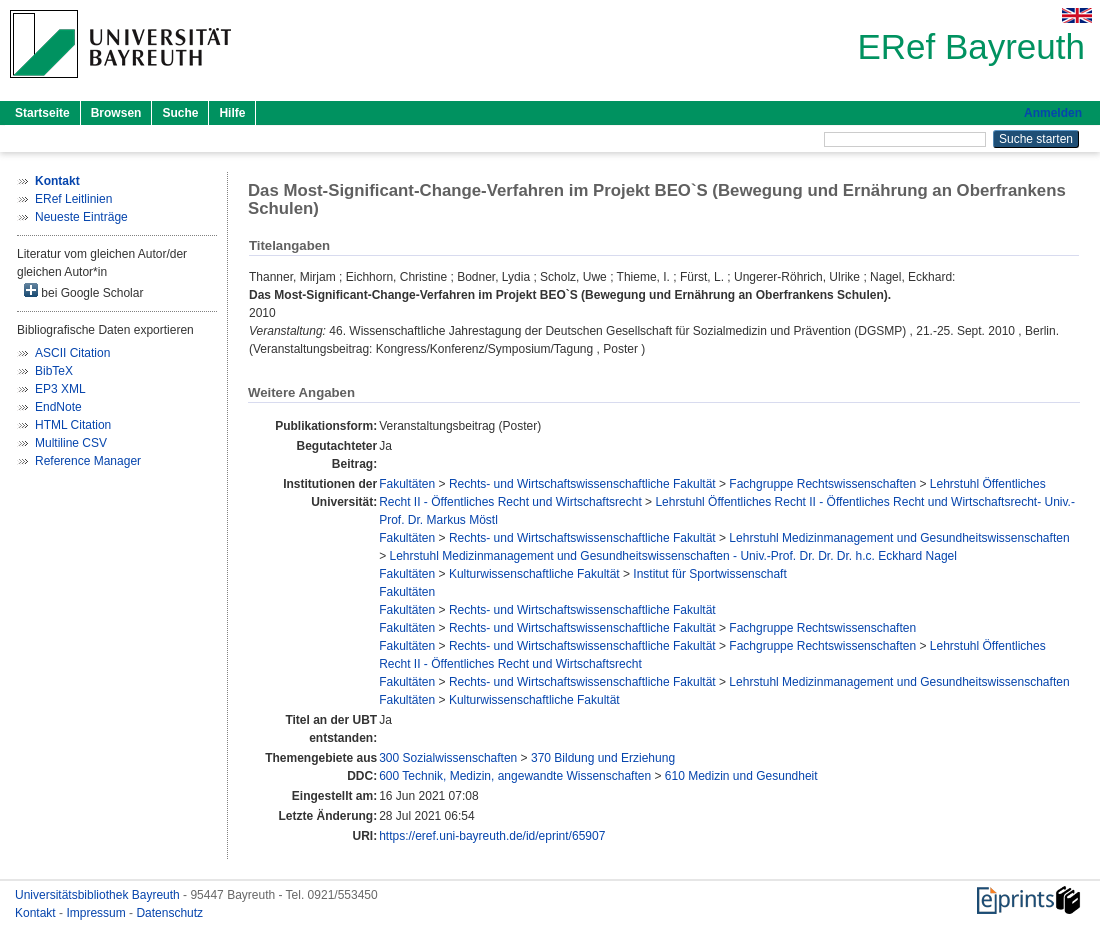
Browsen (116, 113)
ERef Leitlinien (73, 199)
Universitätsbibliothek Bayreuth (99, 895)
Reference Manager (88, 461)
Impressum (97, 913)
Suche (180, 113)
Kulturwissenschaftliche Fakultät (534, 574)
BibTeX (54, 371)
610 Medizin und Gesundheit (741, 776)
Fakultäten (407, 484)
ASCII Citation (72, 353)
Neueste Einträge (81, 217)
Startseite (42, 113)
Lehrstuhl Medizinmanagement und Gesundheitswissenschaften (899, 538)
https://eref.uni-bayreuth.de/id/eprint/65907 (492, 836)
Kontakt (37, 913)
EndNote (58, 407)
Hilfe (232, 113)
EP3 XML (60, 389)
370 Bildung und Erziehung (603, 758)
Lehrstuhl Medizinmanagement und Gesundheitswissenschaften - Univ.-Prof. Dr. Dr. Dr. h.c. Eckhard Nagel (673, 556)
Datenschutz (169, 913)
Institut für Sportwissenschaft (709, 574)
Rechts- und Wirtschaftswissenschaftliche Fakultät (582, 484)
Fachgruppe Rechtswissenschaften (822, 484)
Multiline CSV (71, 443)
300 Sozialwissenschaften (448, 758)
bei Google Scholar (83, 291)
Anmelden (1053, 113)
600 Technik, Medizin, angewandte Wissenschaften (515, 776)
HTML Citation (73, 425)
